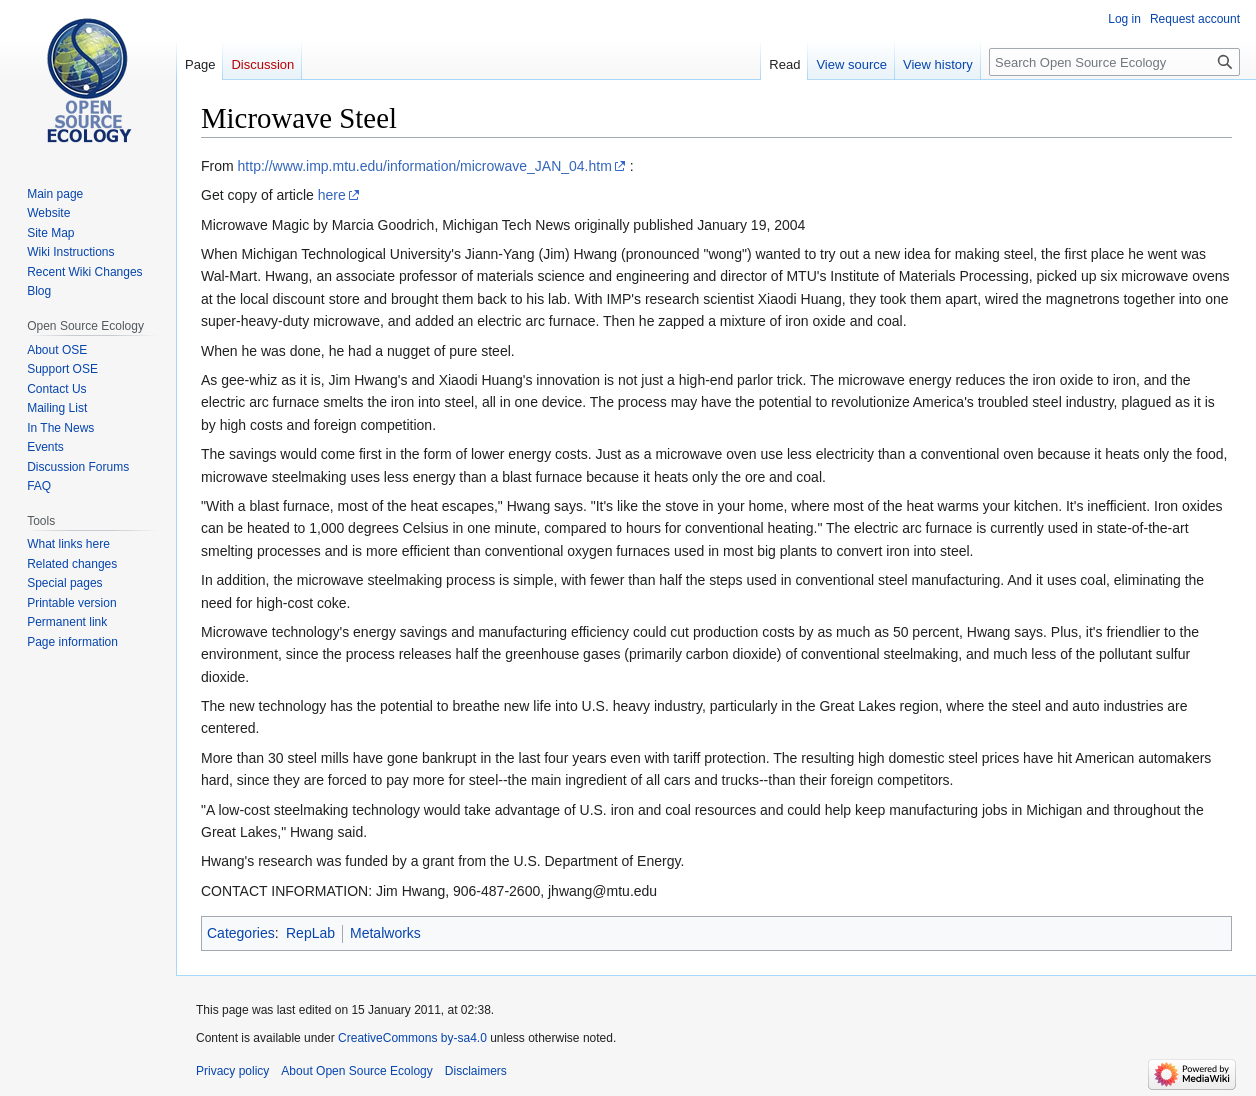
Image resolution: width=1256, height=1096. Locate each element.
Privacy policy (232, 1071)
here (332, 195)
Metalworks (385, 933)
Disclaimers (476, 1071)
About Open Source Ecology (356, 1071)
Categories (241, 933)
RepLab (310, 933)
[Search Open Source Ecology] (1114, 62)
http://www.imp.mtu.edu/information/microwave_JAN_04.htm (425, 166)
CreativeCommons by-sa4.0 (412, 1038)
